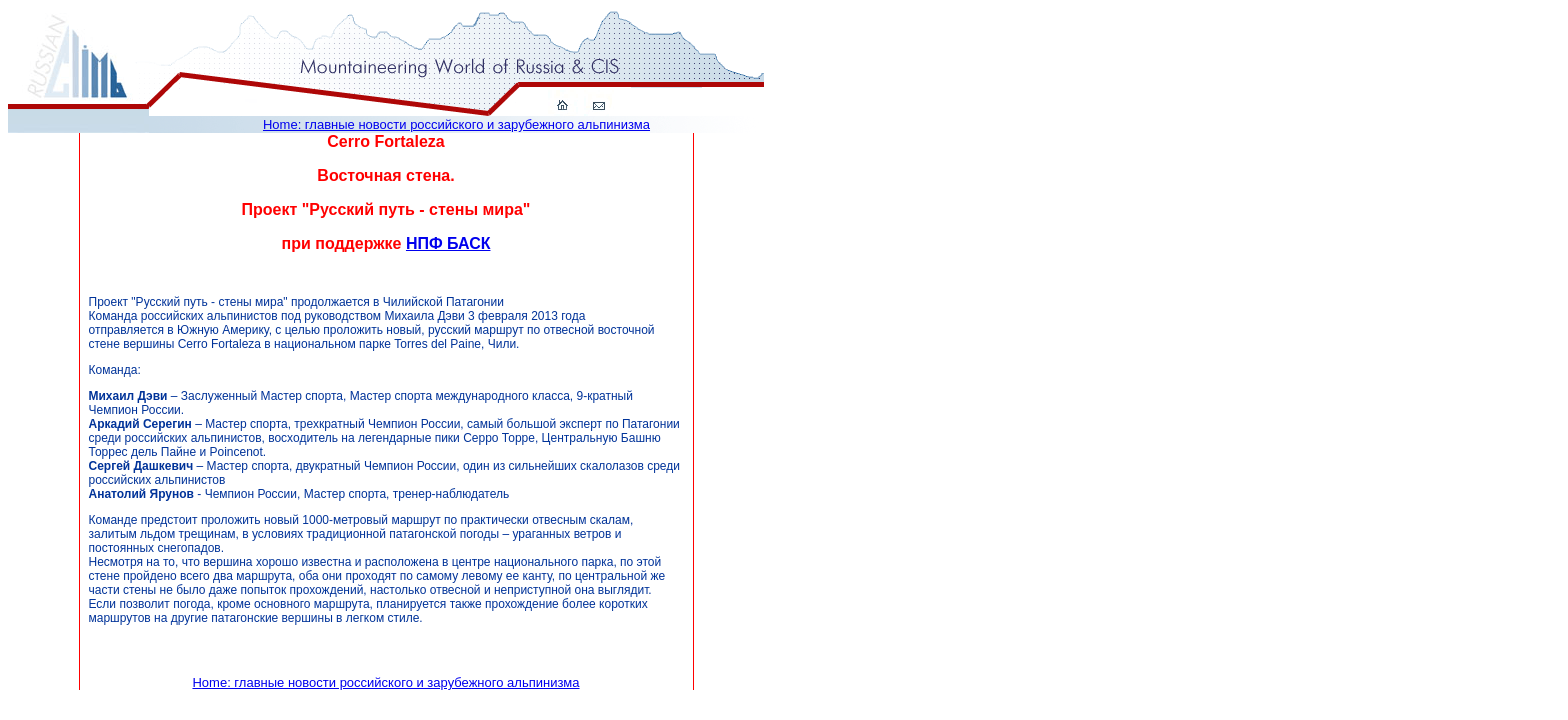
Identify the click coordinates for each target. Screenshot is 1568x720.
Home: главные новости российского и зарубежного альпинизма (456, 124)
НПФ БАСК (448, 243)
